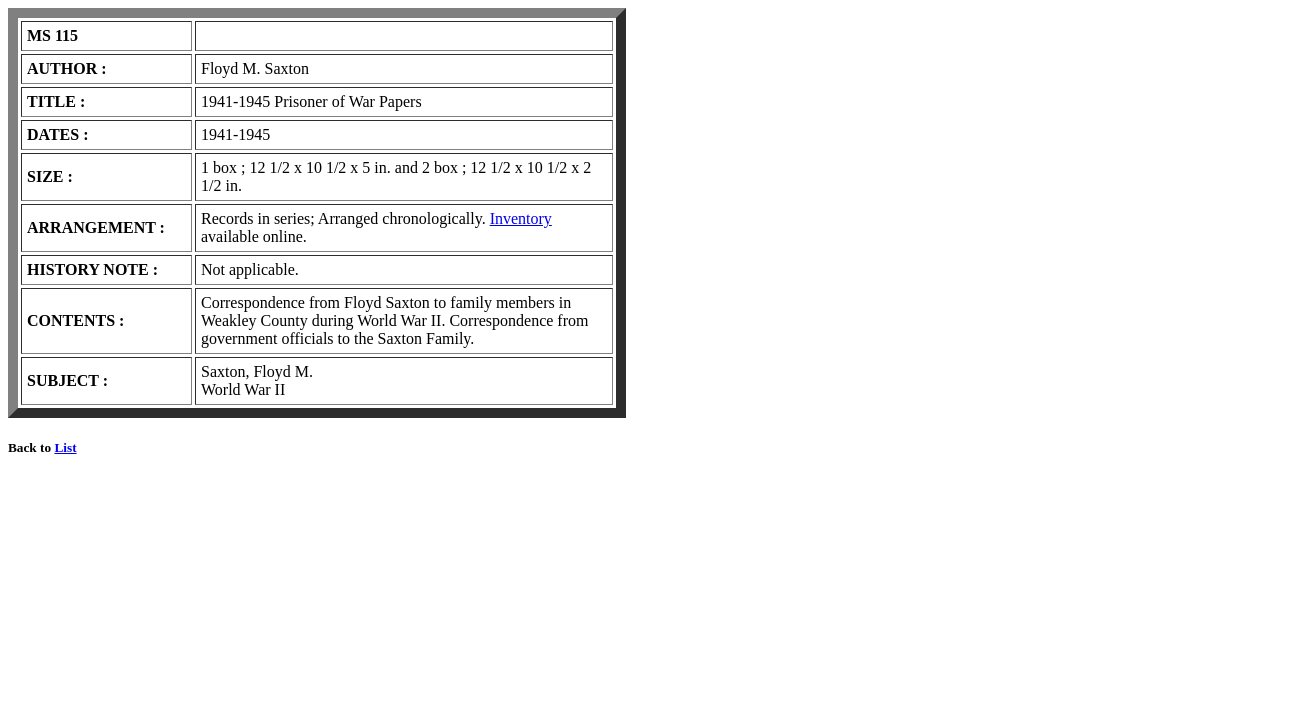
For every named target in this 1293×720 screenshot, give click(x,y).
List (65, 447)
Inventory (521, 218)
